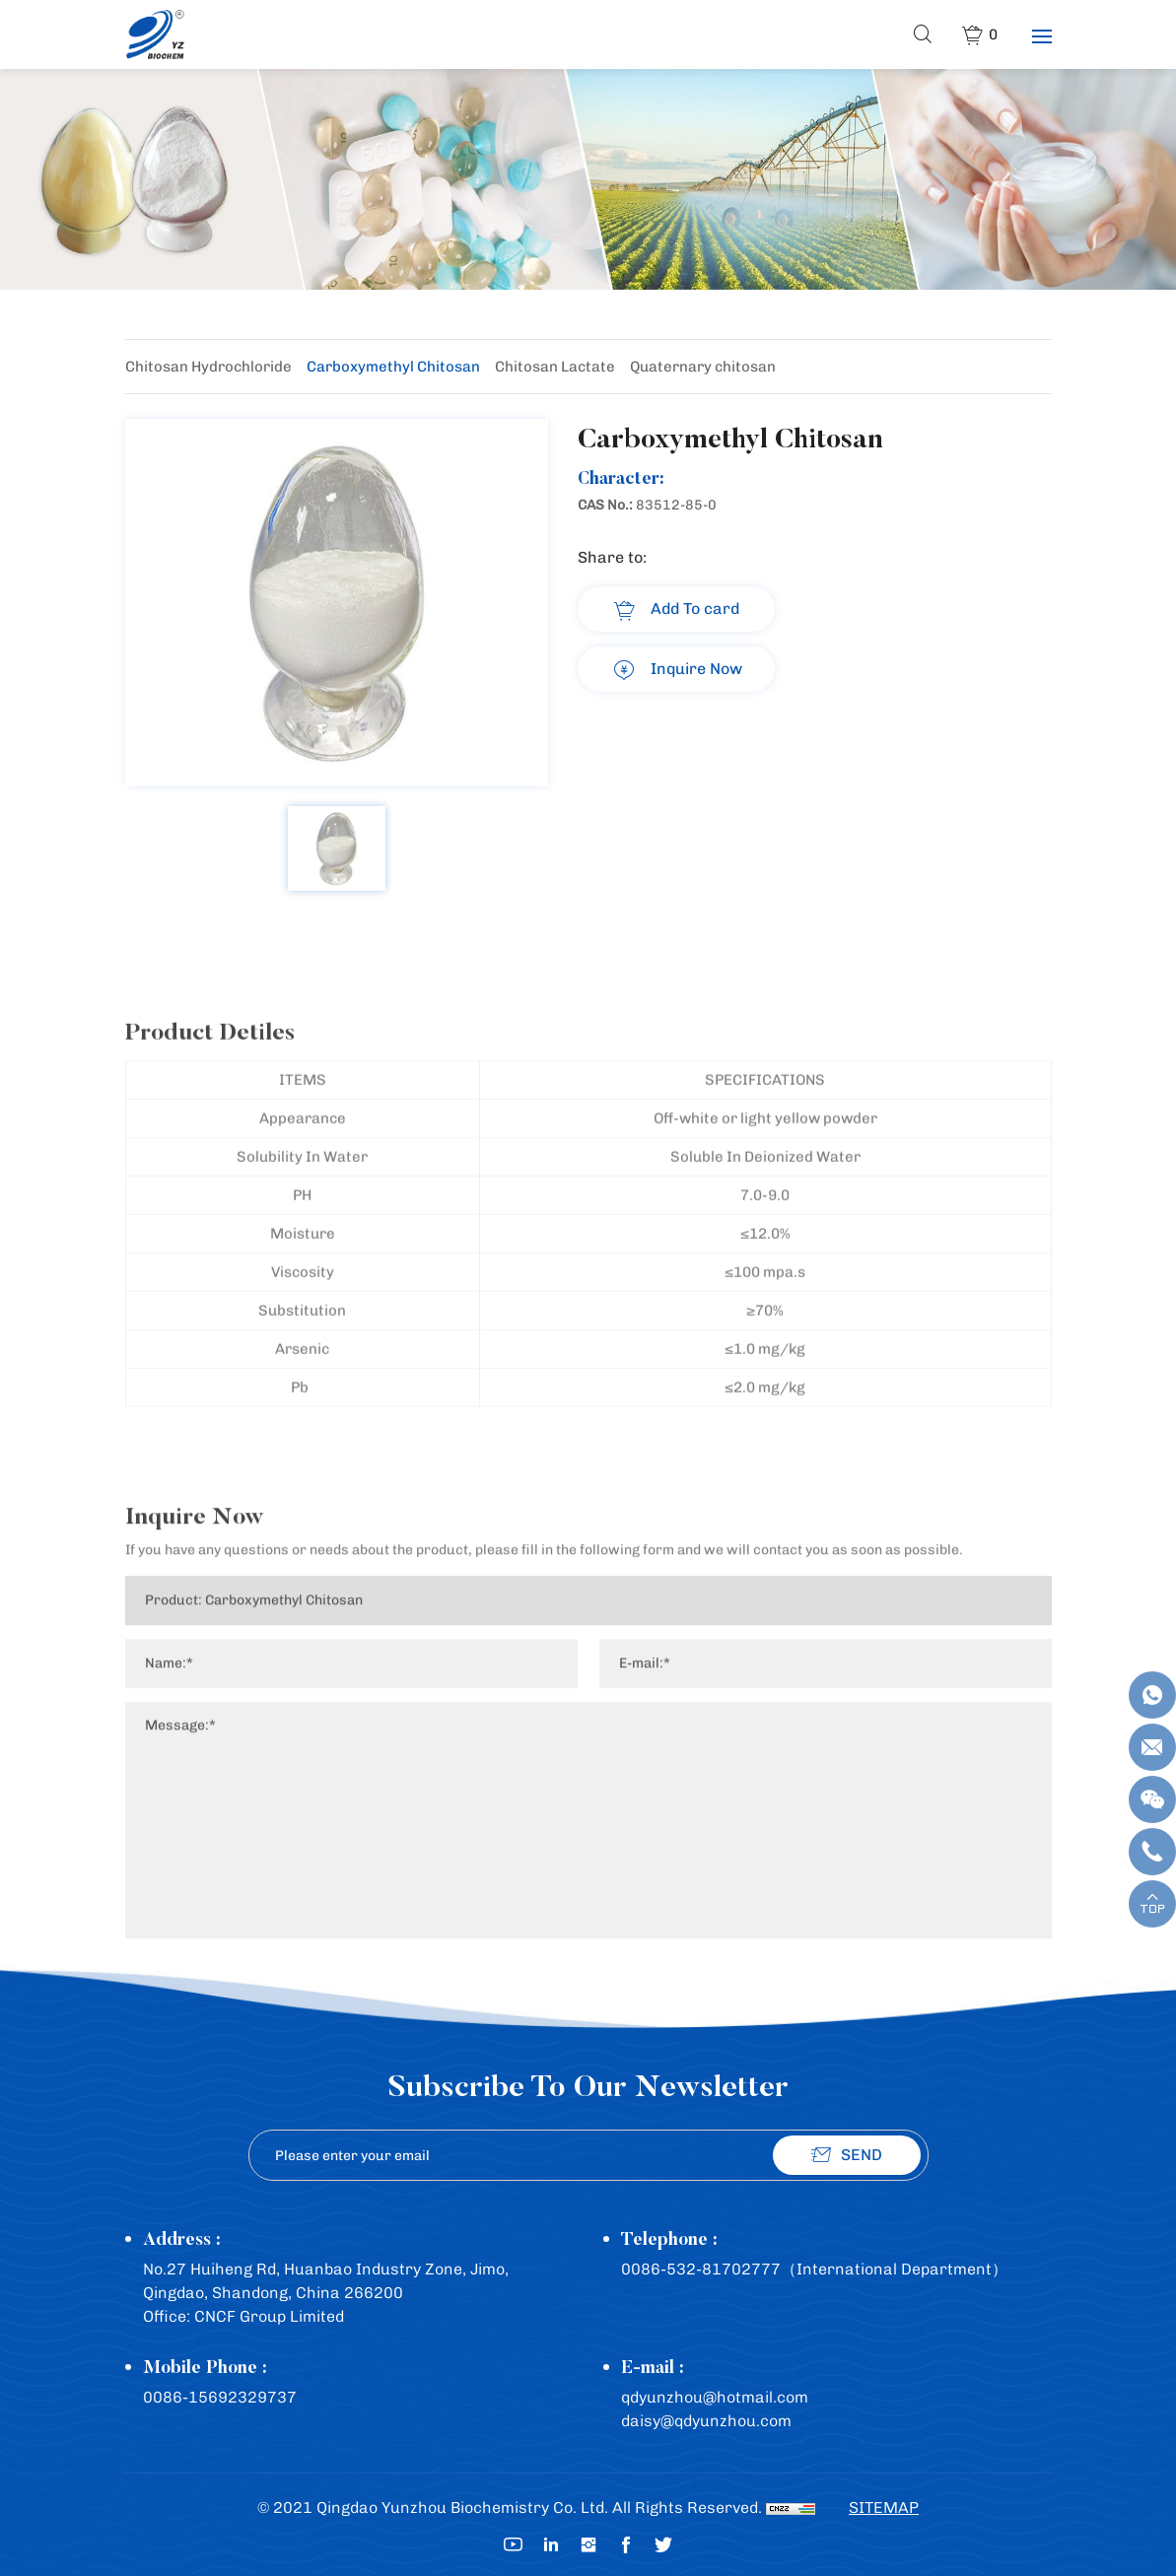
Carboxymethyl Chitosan (393, 366)
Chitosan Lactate (555, 366)
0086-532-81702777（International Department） (814, 2269)
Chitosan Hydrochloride (208, 366)
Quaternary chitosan (703, 366)
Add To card (695, 608)
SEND (861, 2154)
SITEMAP (884, 2507)
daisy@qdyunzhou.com (706, 2420)
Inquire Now (696, 668)
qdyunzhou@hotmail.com (714, 2397)
